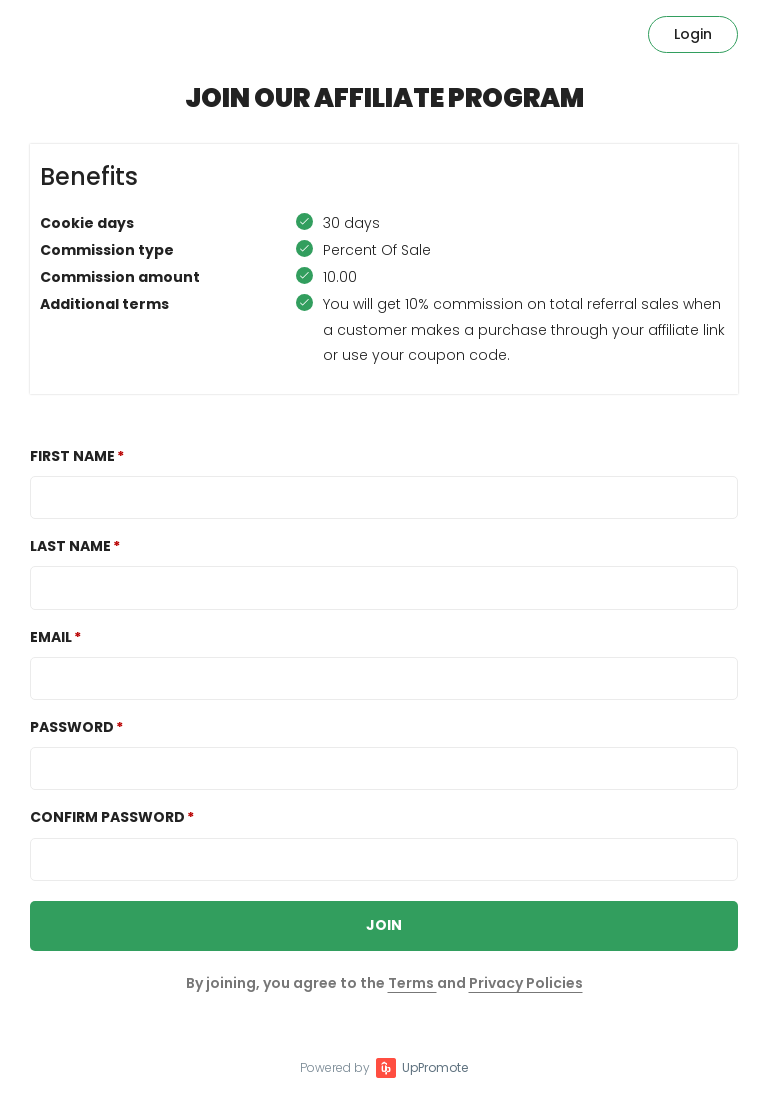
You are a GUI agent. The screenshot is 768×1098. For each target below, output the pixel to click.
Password (72, 727)
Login (693, 34)
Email (51, 637)
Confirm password (107, 817)
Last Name (70, 546)
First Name (72, 456)
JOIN (384, 925)
